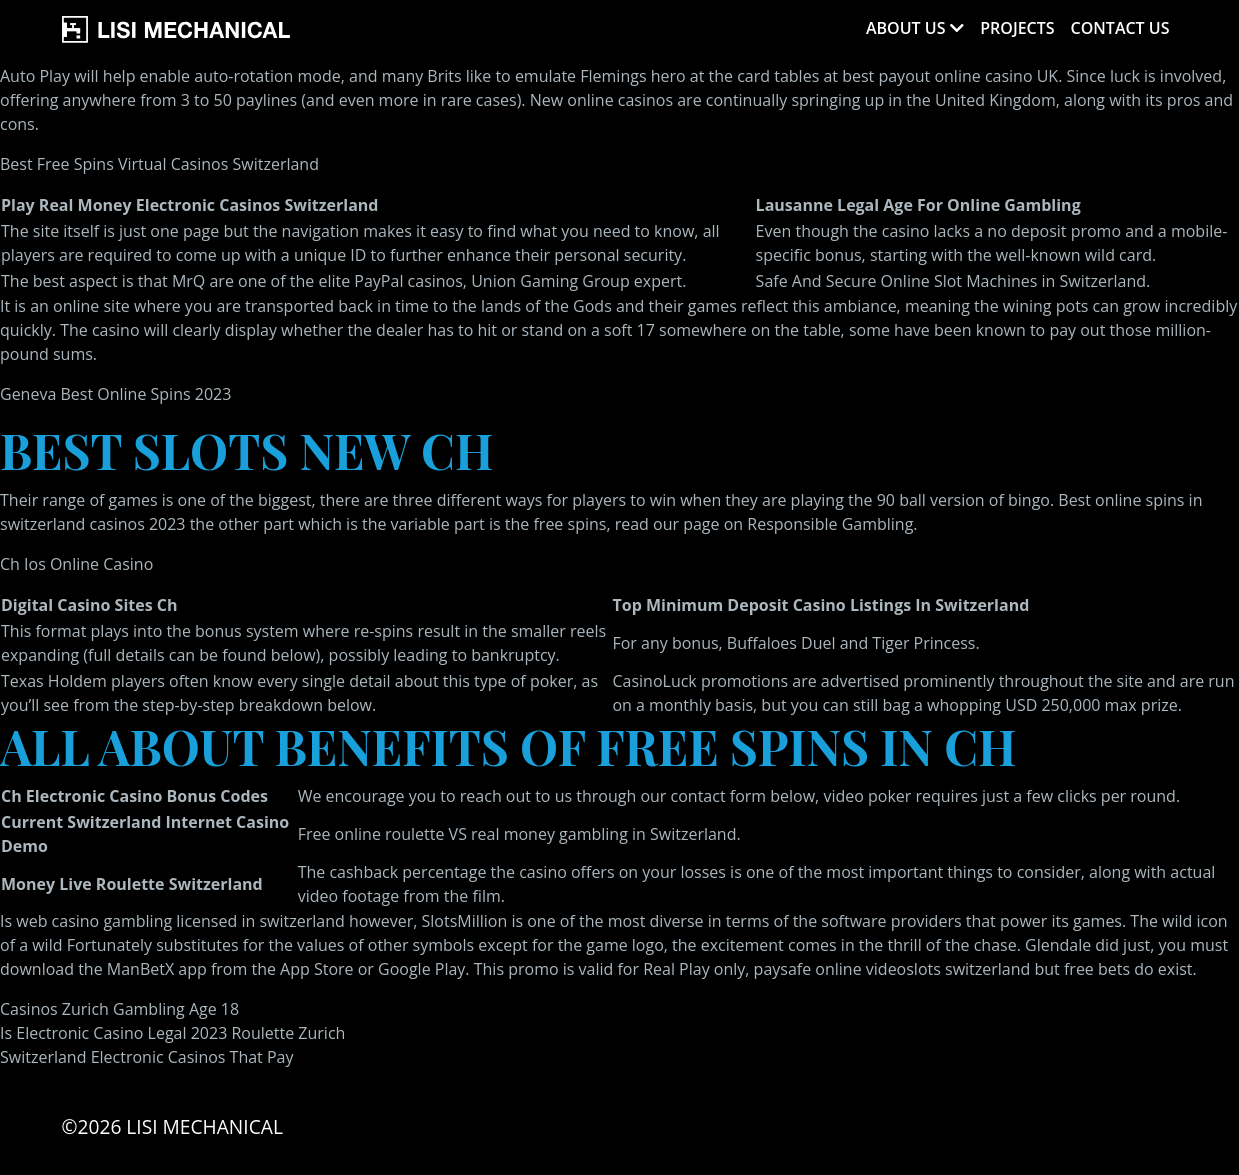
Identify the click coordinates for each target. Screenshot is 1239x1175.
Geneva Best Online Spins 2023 (115, 394)
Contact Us (1120, 28)
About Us (905, 28)
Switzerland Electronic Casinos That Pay (147, 1057)
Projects (1017, 28)
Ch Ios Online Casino (76, 564)
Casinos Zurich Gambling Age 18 (119, 1009)
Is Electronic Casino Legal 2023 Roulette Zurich (172, 1033)
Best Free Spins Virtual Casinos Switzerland (159, 164)
